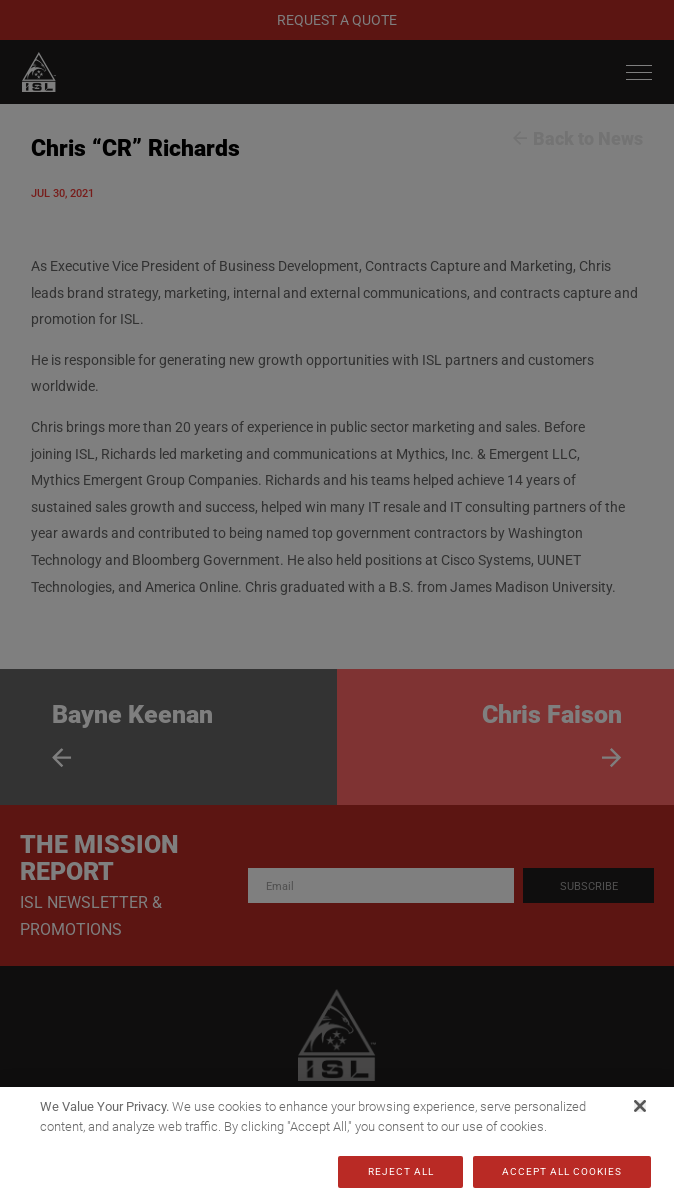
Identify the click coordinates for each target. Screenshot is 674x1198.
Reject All (401, 1171)
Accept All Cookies (562, 1171)
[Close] (640, 1106)
